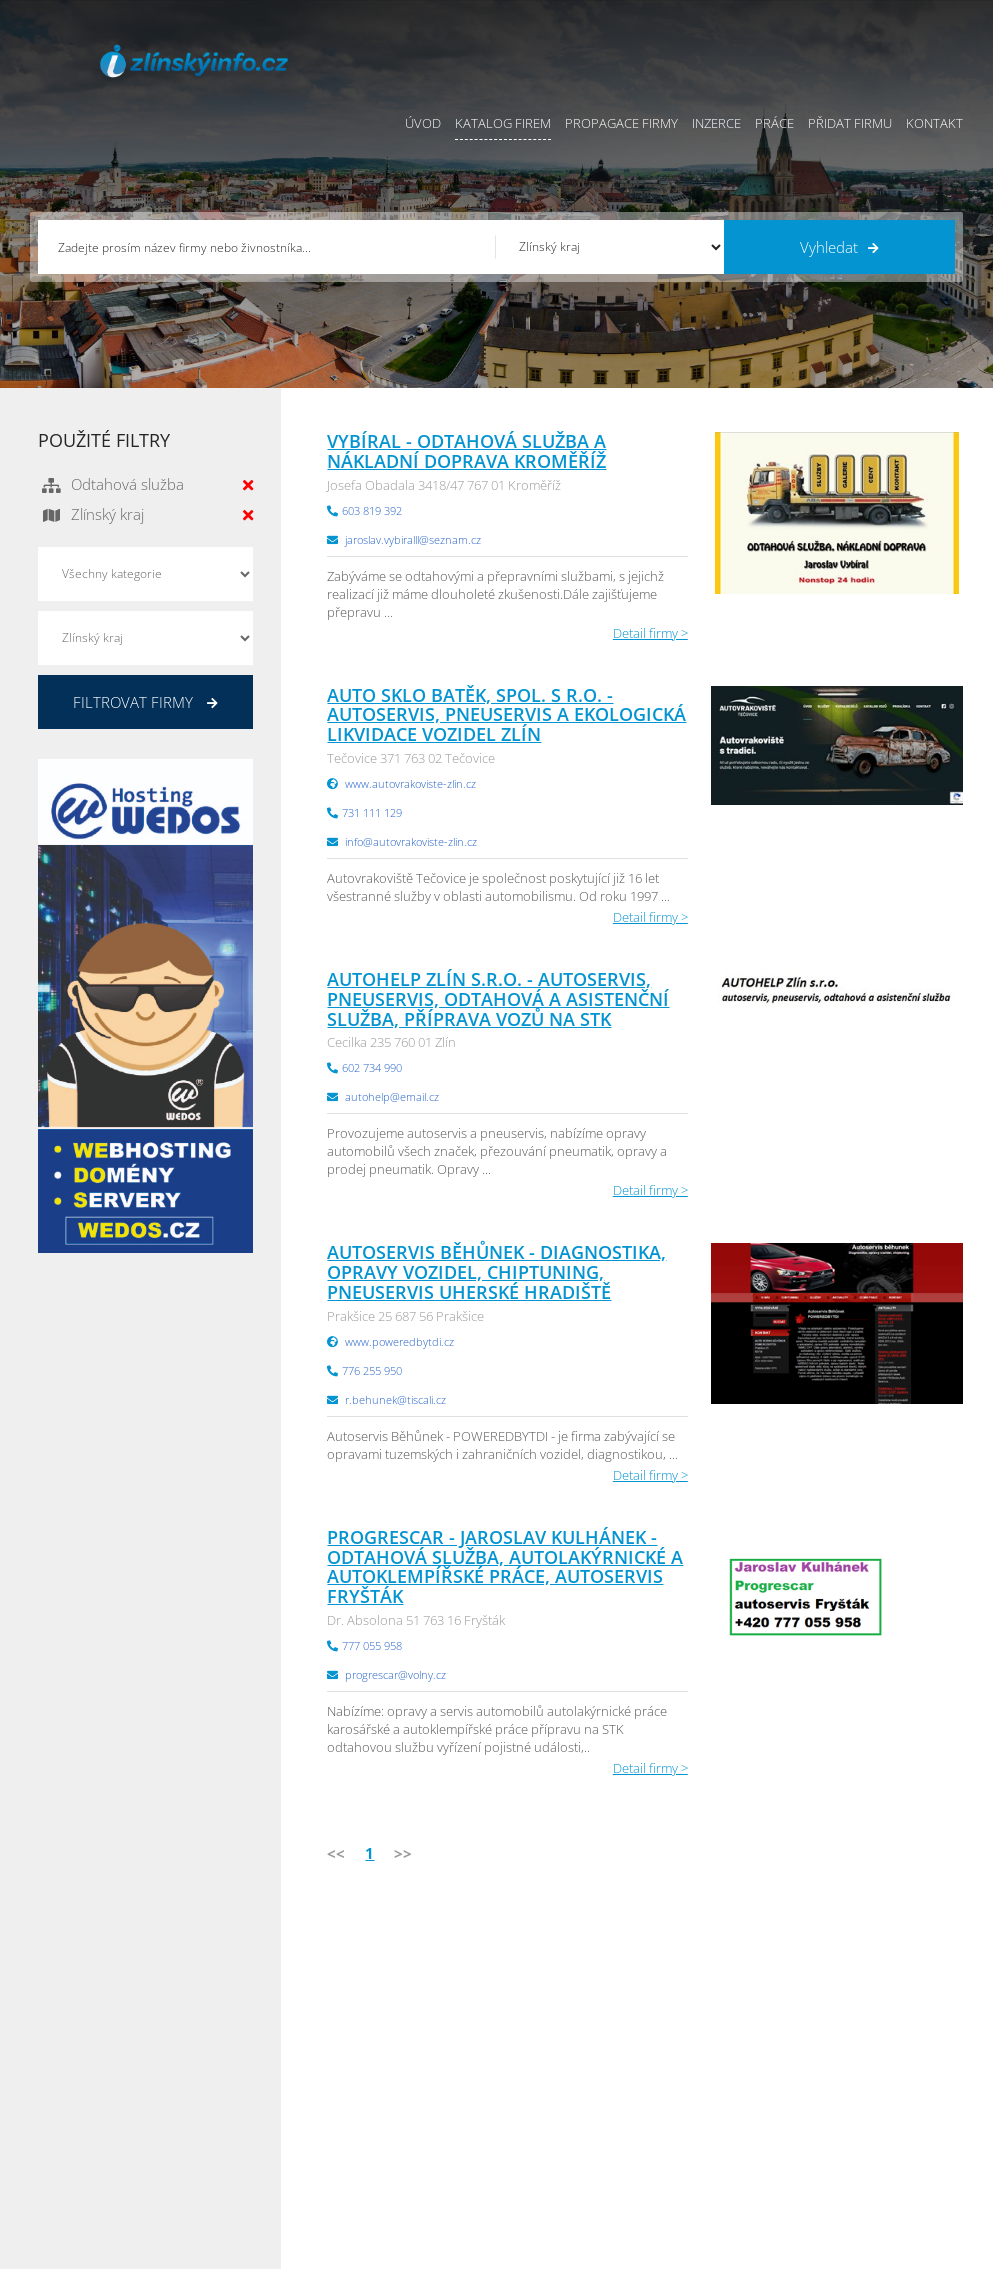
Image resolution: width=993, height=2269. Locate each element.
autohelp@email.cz (392, 1096)
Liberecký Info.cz (716, 2166)
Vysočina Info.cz (714, 2091)
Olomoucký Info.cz (877, 2141)
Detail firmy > (650, 633)
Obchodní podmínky (557, 2041)
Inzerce (716, 123)
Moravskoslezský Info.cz (737, 2066)
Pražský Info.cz (866, 2041)
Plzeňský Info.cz (869, 2016)
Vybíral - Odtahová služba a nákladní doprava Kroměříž (466, 451)
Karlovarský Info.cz (878, 2166)
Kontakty (522, 2116)
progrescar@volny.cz (395, 1674)
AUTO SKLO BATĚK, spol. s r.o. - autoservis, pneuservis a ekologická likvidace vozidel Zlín (506, 715)
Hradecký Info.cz (715, 2116)
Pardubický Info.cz (721, 2016)
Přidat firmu (850, 123)
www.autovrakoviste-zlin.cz (410, 783)
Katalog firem (503, 123)
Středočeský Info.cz (879, 2116)
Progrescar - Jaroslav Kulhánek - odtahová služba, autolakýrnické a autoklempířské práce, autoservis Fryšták (505, 1566)
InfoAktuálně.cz (188, 2250)
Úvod (423, 123)
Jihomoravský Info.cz (727, 2141)
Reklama (381, 2141)
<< (336, 1853)
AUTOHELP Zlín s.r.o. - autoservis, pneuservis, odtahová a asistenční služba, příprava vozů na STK (498, 999)
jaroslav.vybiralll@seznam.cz (413, 539)
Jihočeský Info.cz (871, 2066)
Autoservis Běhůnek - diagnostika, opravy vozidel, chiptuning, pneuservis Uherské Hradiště (496, 1272)
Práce (774, 123)
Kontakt (934, 123)
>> (403, 1853)
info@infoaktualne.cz (127, 2114)
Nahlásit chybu (540, 2141)
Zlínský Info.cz (864, 2091)
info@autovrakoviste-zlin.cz (411, 841)
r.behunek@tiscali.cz (395, 1399)
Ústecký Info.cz (710, 2041)
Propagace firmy (621, 123)
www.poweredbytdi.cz (399, 1341)
